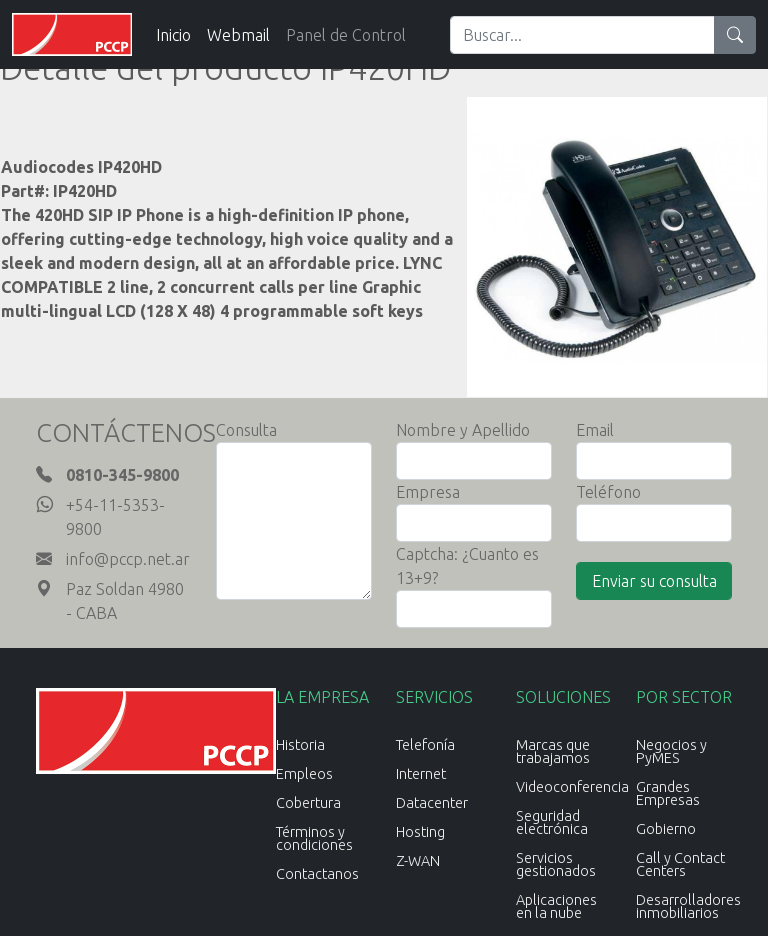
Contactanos (317, 874)
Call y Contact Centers (680, 864)
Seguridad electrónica (552, 822)
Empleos (304, 774)
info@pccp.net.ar (128, 559)
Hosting (420, 832)
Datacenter (432, 803)
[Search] (582, 35)
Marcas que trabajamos (553, 751)
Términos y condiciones (314, 838)
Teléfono (608, 492)
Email (595, 430)
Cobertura (308, 803)
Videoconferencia (572, 787)
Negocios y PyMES (671, 751)
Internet (421, 774)
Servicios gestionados (556, 864)
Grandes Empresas (668, 793)
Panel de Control (346, 35)
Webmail (238, 35)
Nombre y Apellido (463, 430)
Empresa (428, 492)
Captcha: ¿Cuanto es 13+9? (467, 566)
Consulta (246, 430)
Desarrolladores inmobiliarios (688, 906)
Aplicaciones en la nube (556, 906)
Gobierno (666, 829)
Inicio (173, 35)
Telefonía (425, 745)
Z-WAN (418, 861)
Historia (300, 745)
